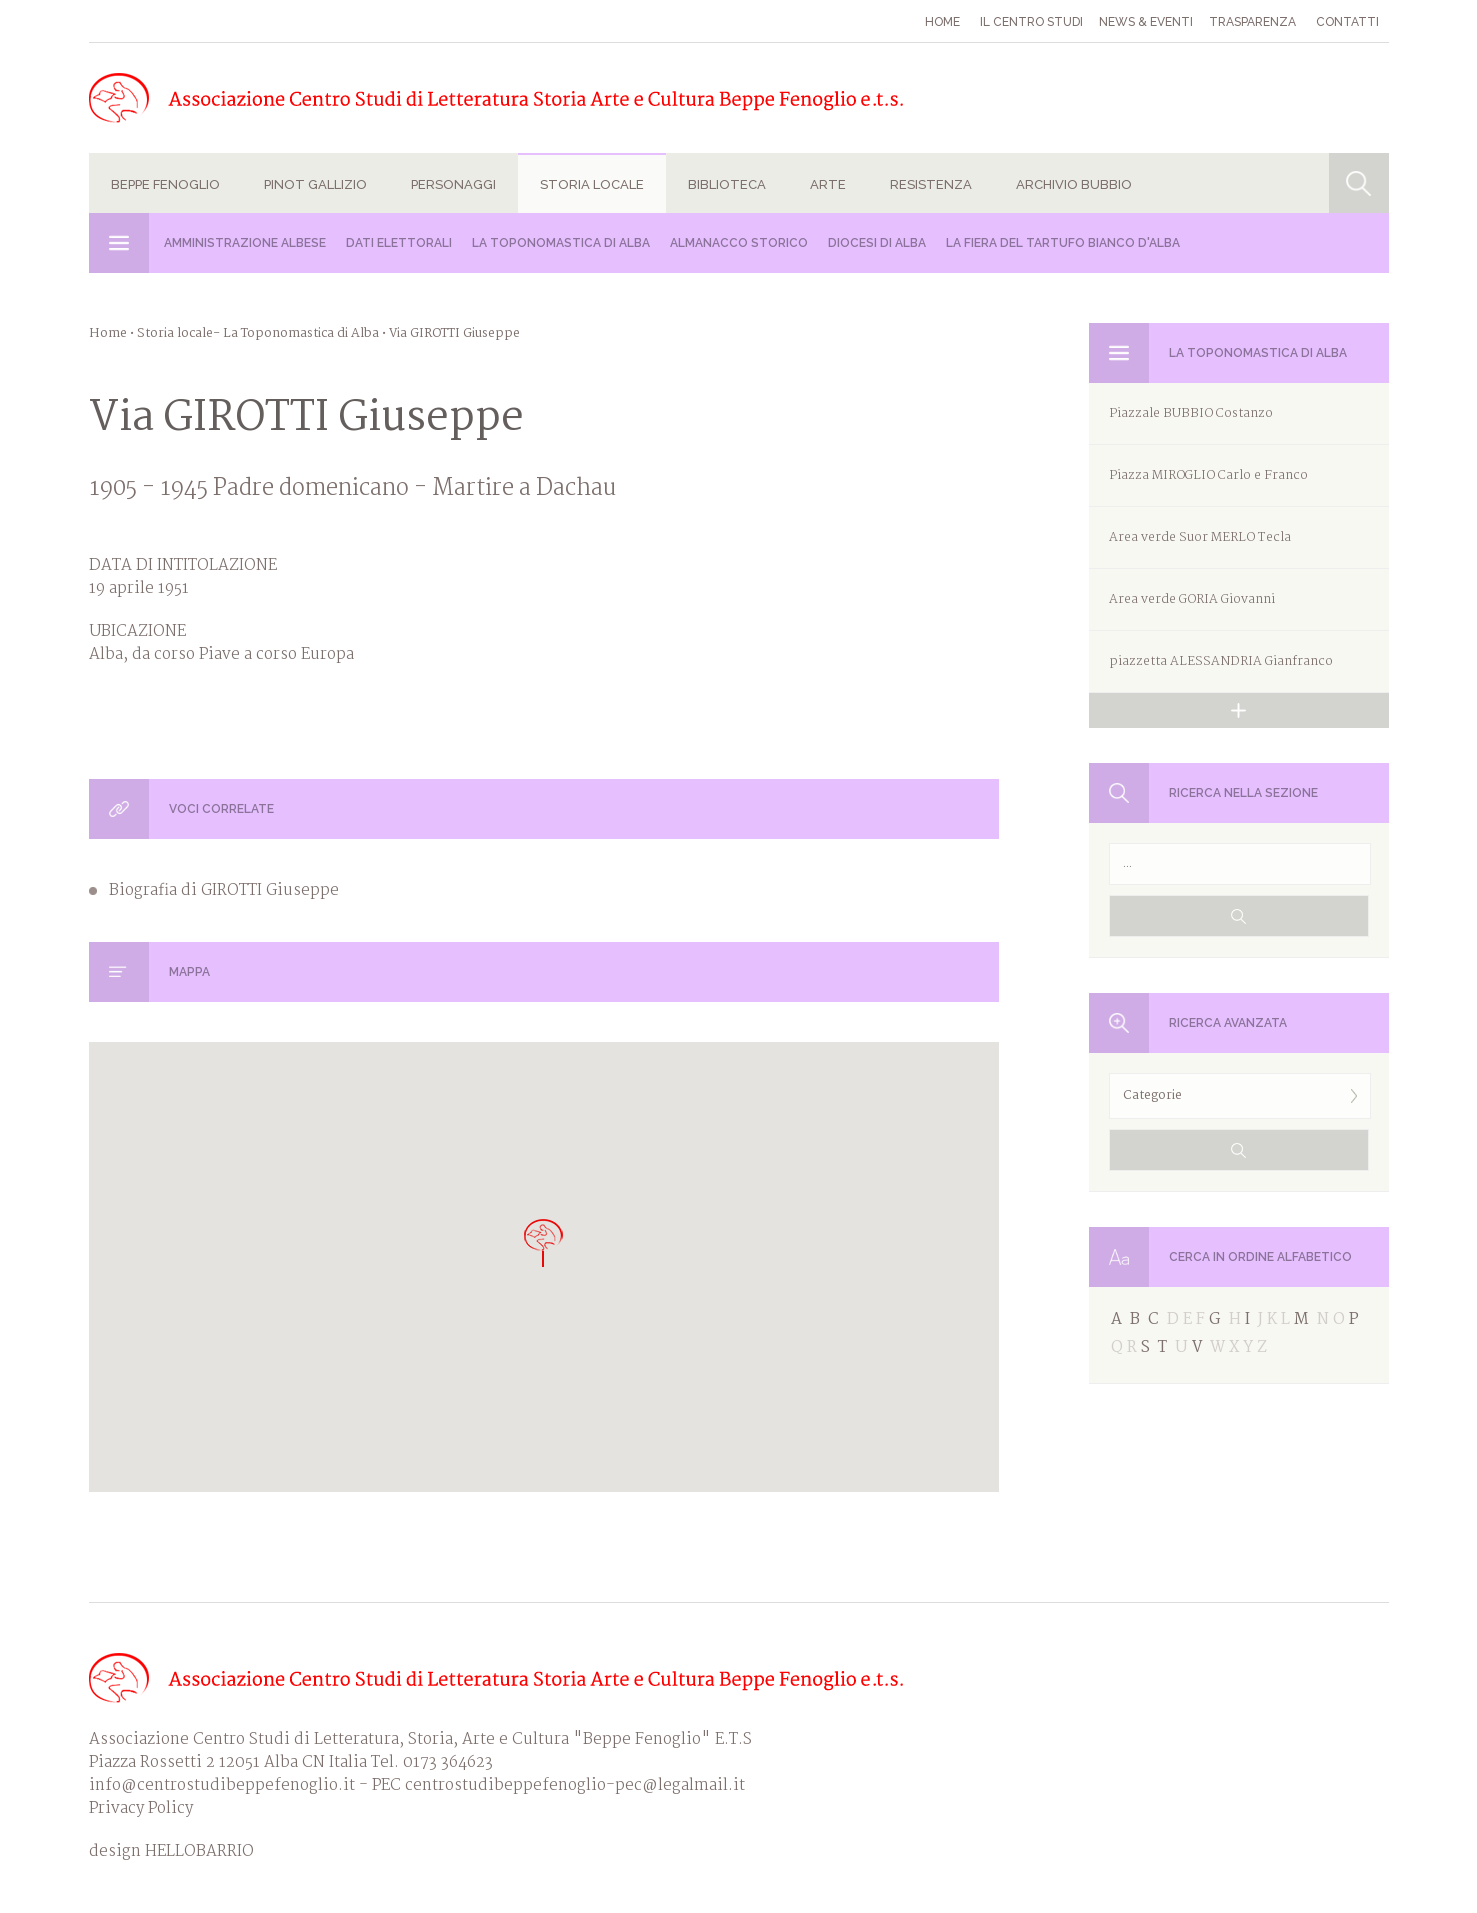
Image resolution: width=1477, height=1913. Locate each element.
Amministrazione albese (245, 243)
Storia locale (592, 184)
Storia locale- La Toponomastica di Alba (258, 333)
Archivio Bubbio (1074, 184)
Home (942, 22)
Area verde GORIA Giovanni (1192, 599)
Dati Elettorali (399, 243)
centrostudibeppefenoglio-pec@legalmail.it (575, 1785)
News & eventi (1146, 22)
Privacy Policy (141, 1808)
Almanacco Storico (739, 243)
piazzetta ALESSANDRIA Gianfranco (1221, 661)
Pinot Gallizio (315, 184)
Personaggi (453, 184)
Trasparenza (1252, 22)
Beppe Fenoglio (165, 184)
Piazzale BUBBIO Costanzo (1191, 413)
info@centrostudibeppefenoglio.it (222, 1785)
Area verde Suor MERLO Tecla (1200, 537)
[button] (544, 1242)
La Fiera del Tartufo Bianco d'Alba (1063, 243)
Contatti (1347, 22)
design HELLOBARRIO (171, 1851)
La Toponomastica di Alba (561, 243)
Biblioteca (727, 184)
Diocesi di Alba (877, 243)
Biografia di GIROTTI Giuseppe (224, 890)
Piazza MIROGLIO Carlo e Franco (1208, 475)
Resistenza (931, 184)
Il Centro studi (1031, 22)
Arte (828, 184)
